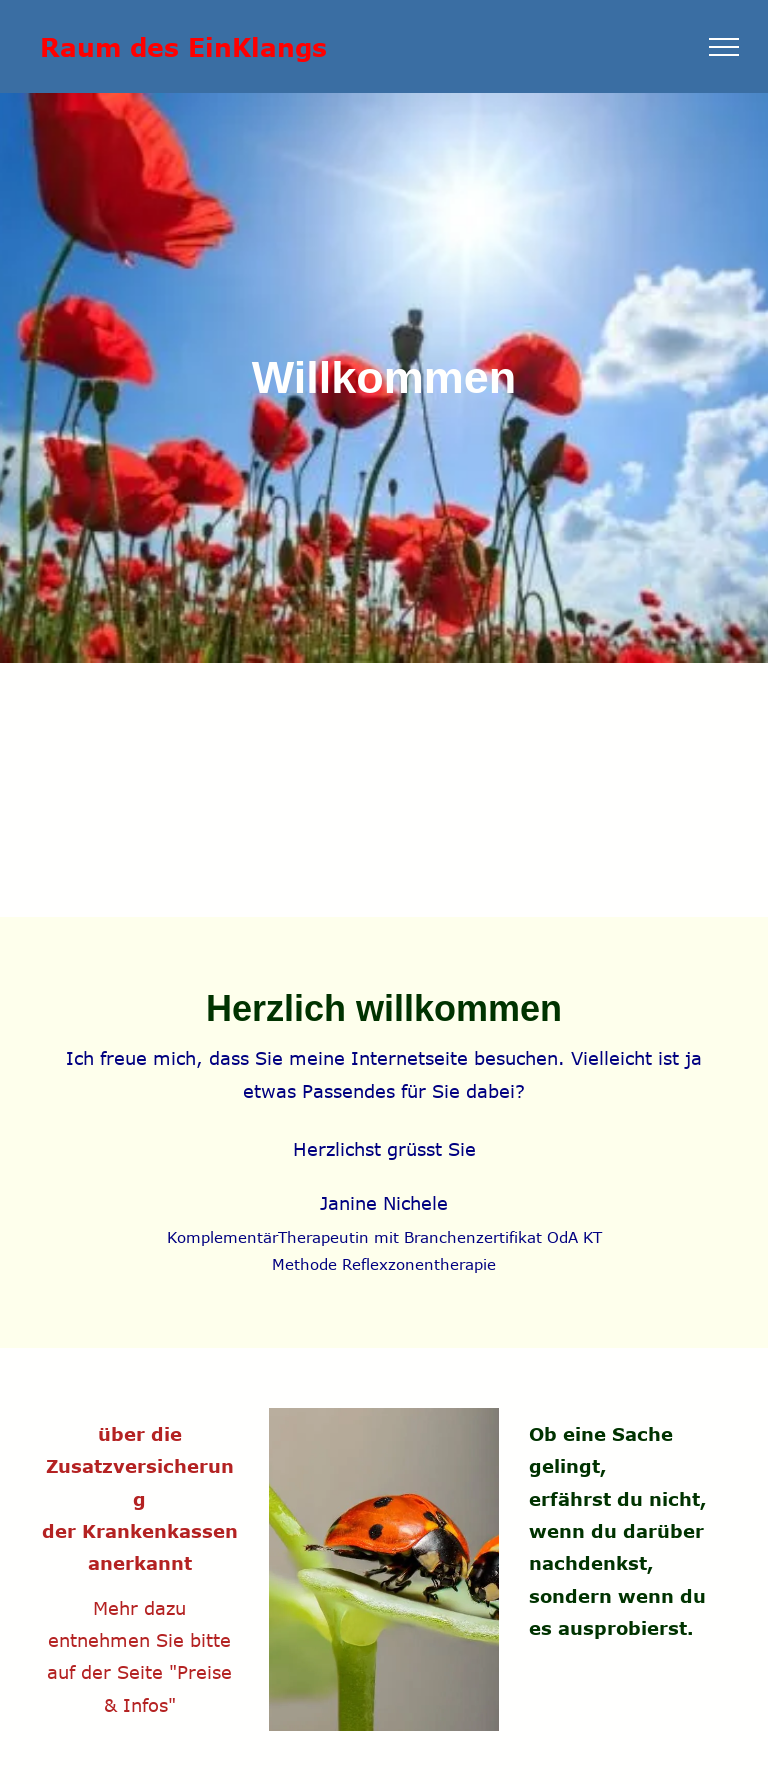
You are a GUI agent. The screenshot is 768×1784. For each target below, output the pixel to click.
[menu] (724, 47)
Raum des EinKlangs (183, 46)
